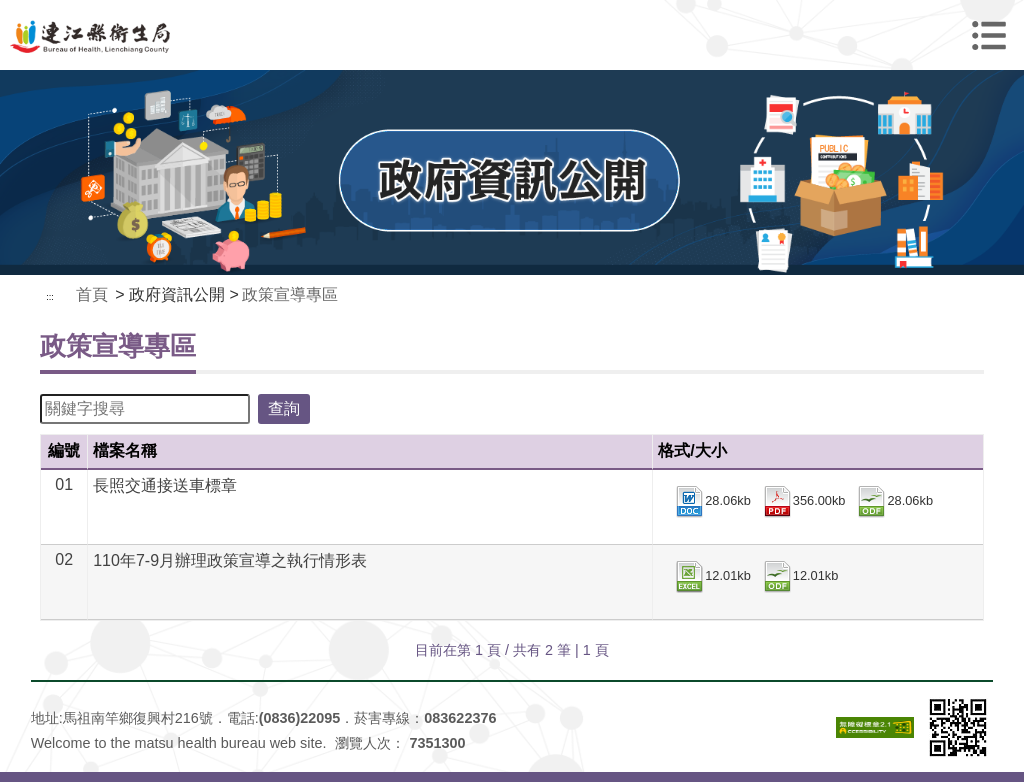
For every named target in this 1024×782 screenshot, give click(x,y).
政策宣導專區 (290, 294)
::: (50, 297)
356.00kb (803, 502)
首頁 (92, 294)
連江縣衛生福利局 (512, 35)
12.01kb (712, 577)
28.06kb (712, 502)
